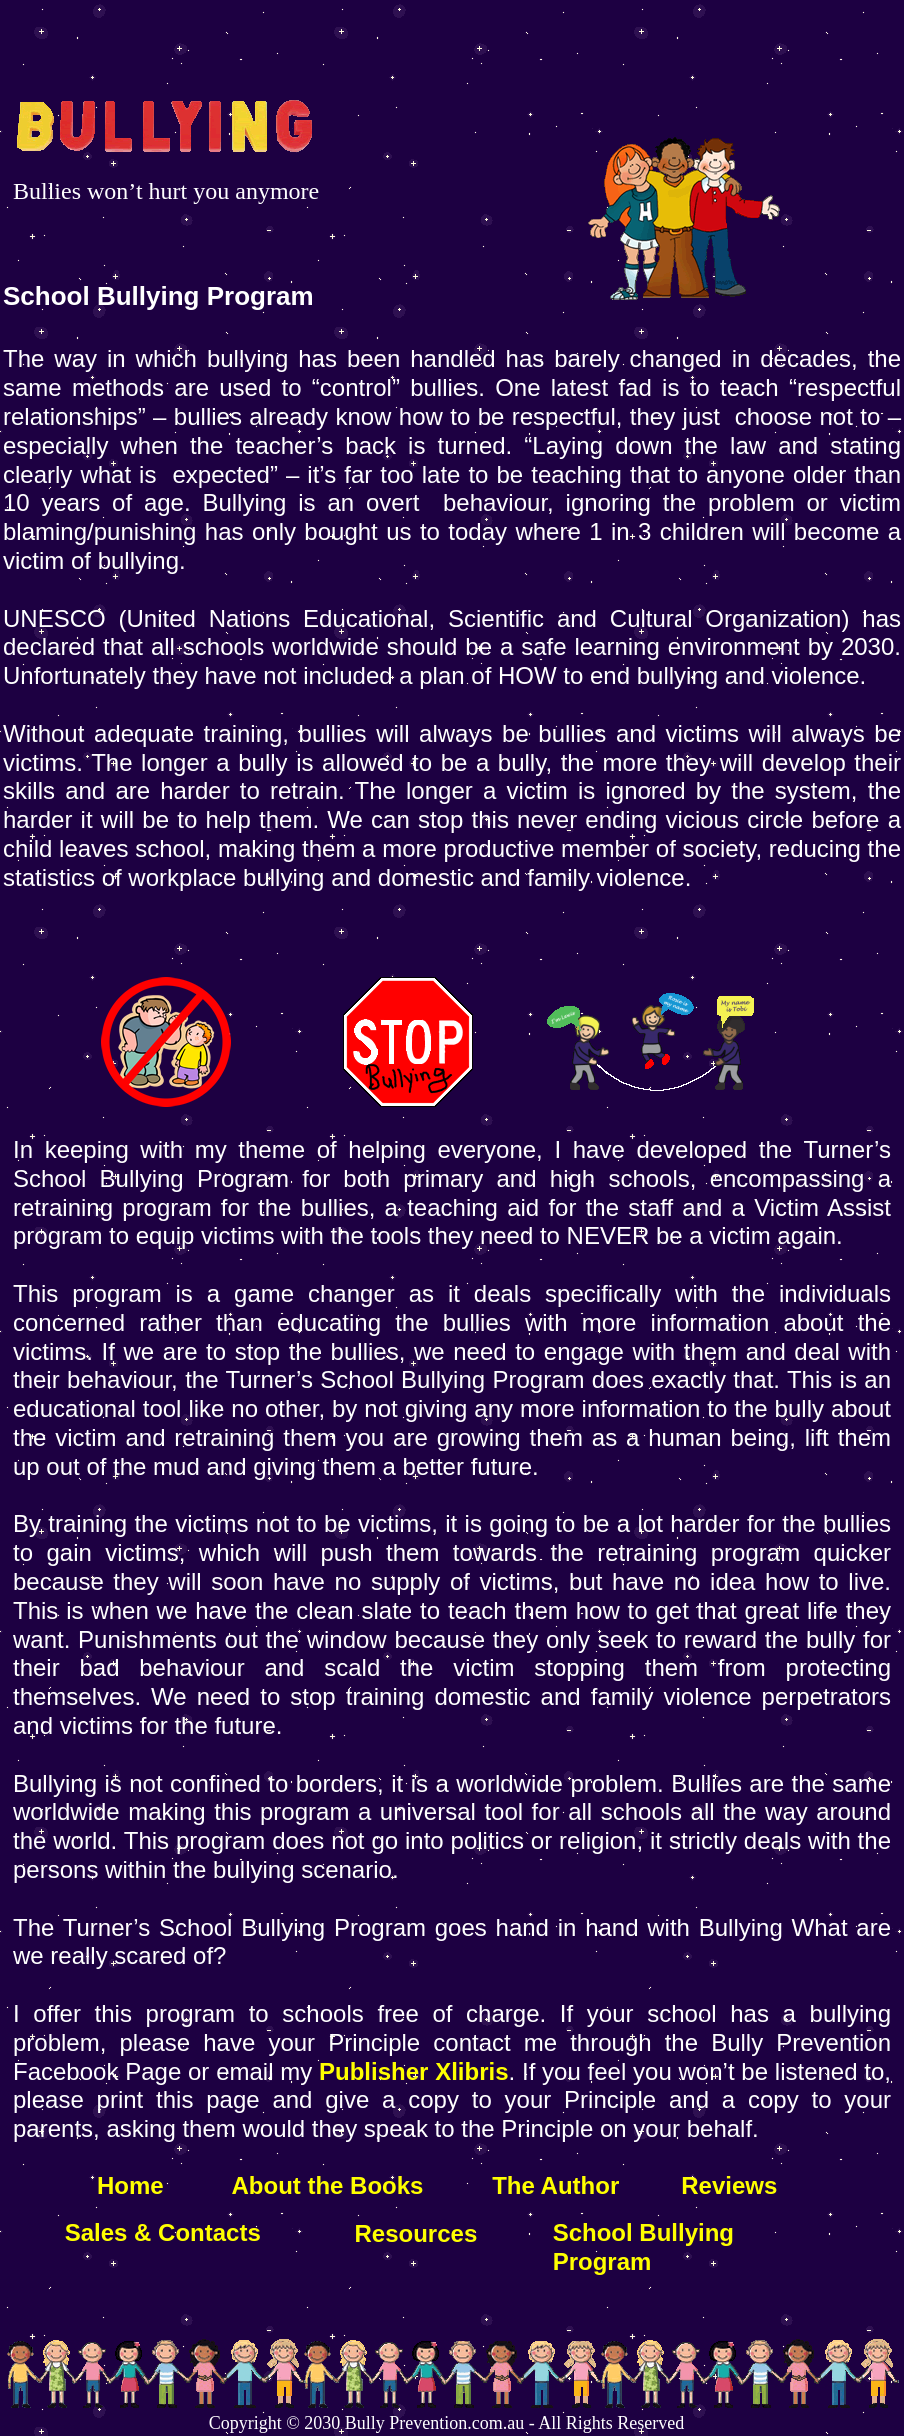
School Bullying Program (643, 2247)
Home (130, 2185)
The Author (555, 2185)
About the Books (325, 2185)
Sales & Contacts (163, 2232)
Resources (416, 2233)
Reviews (729, 2185)
